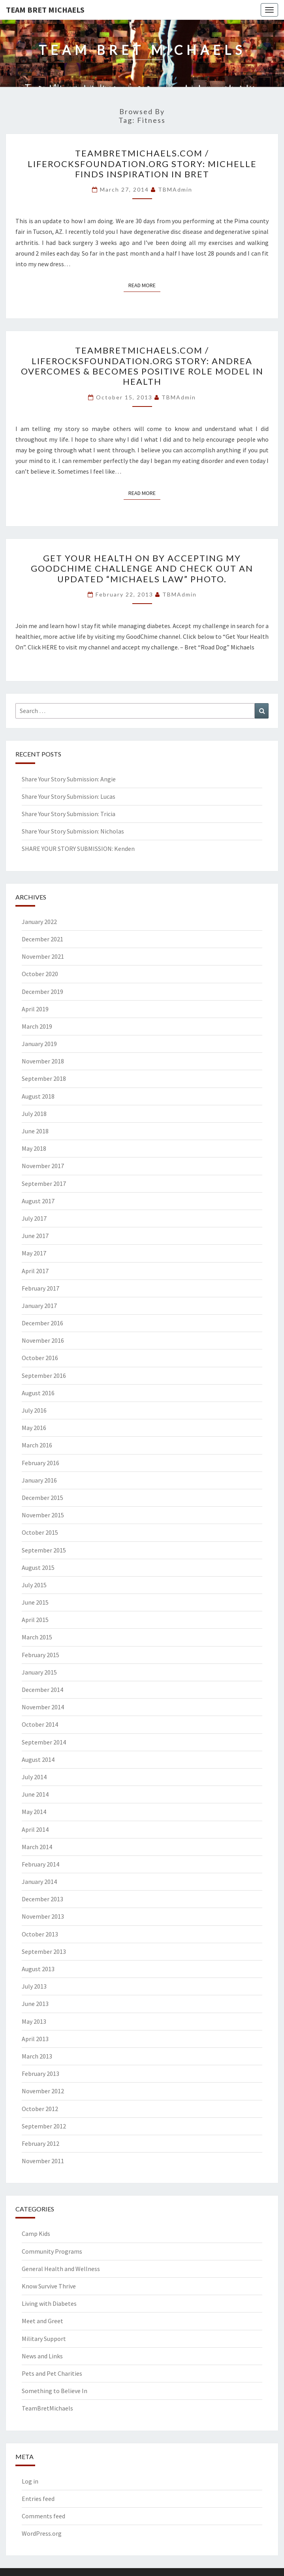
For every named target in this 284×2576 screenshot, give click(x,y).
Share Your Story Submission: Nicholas (73, 831)
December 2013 (42, 1899)
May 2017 (34, 1253)
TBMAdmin (175, 189)
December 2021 (42, 939)
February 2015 (40, 1655)
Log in (30, 2481)
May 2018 (34, 1148)
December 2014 (42, 1689)
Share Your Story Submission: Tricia (68, 814)
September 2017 (44, 1183)
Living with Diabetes (49, 2303)
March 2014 (37, 1847)
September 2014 (44, 1742)
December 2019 (42, 991)
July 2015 (34, 1585)
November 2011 (43, 2161)
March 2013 (37, 2056)
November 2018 (43, 1061)
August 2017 (38, 1201)
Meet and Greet (42, 2321)
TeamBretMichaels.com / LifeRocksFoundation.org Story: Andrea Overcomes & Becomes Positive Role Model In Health (142, 366)
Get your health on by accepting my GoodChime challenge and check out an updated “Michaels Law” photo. (142, 568)
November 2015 (43, 1515)
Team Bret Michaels (45, 10)
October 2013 (40, 1934)
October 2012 (40, 2109)
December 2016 (42, 1323)
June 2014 (35, 1794)
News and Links (42, 2356)
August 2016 (38, 1393)
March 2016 (37, 1445)
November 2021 (43, 956)
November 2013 (43, 1916)
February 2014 (40, 1864)
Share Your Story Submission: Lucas (68, 796)
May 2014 (34, 1812)
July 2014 (34, 1777)
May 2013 (34, 2021)
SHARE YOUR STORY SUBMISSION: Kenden (78, 848)
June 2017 (35, 1236)
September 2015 (44, 1550)
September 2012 (44, 2126)
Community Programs (52, 2251)
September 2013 (44, 1951)
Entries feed (38, 2499)
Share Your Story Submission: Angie (69, 779)
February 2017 (40, 1288)
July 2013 (34, 1986)
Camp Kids (36, 2233)
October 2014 (40, 1724)
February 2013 (40, 2073)
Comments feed (43, 2516)
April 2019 (35, 1009)
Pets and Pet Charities (52, 2373)
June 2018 (35, 1131)
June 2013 (35, 2004)
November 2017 (43, 1166)
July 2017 (34, 1218)
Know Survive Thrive (49, 2286)
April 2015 (35, 1620)
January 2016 (39, 1480)
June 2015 (35, 1602)
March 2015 (37, 1637)
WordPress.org (42, 2533)
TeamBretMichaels (47, 2408)
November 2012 (43, 2091)
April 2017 (35, 1271)
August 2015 (38, 1567)
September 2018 (44, 1078)
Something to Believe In (54, 2391)
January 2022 (39, 922)
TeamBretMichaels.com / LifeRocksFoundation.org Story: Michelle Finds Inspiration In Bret (142, 163)
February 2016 (40, 1463)
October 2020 (40, 974)
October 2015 (40, 1532)
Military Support (44, 2339)
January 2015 (39, 1672)
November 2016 (43, 1340)
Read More (144, 285)
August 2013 (38, 1969)
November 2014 (43, 1707)
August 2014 (38, 1759)
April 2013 (35, 2039)
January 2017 (39, 1306)
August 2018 (38, 1096)
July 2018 (34, 1114)
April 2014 (35, 1829)
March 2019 (37, 1026)
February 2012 (40, 2143)
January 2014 (39, 1881)
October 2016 (40, 1358)
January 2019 (39, 1044)
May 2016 (34, 1428)
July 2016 (34, 1410)
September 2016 (44, 1375)
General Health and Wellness (61, 2269)
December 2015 (42, 1498)
